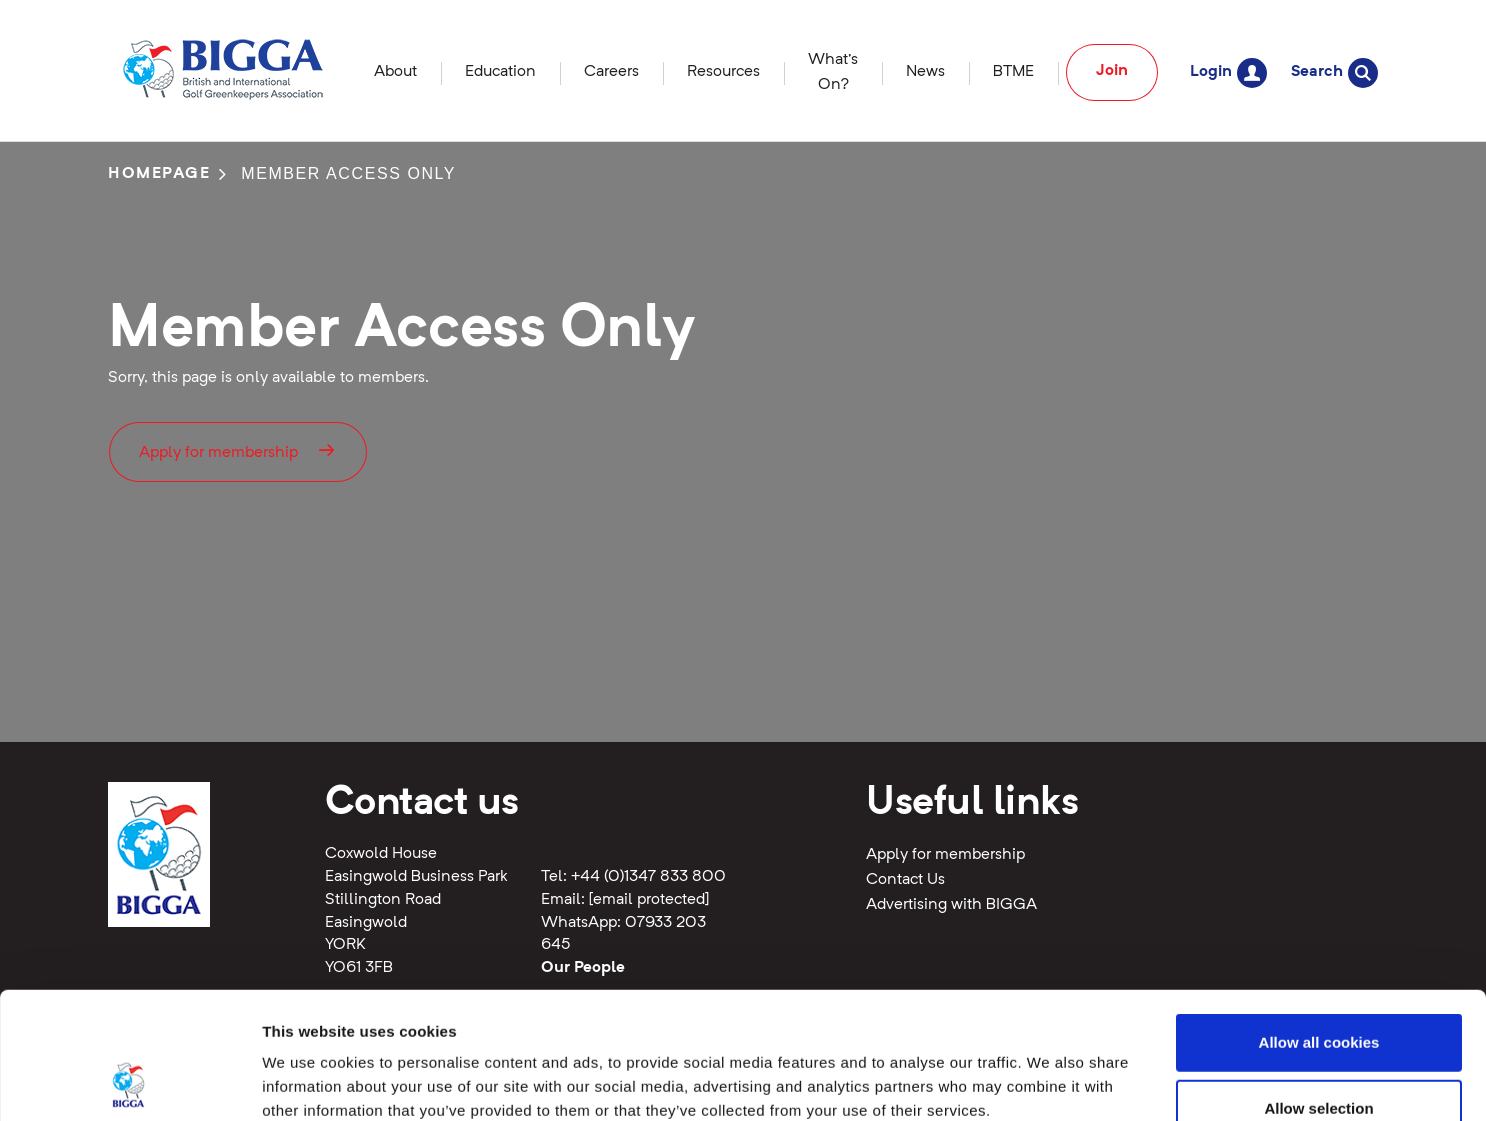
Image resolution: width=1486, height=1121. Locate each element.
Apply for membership (238, 450)
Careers (611, 72)
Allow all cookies (1319, 923)
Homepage (159, 174)
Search (1334, 72)
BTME (1013, 72)
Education (500, 72)
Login (1228, 72)
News (925, 72)
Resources (723, 72)
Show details (1049, 1081)
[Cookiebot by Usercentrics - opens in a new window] (129, 1082)
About (395, 72)
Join (1112, 71)
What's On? (833, 72)
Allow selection (1318, 989)
